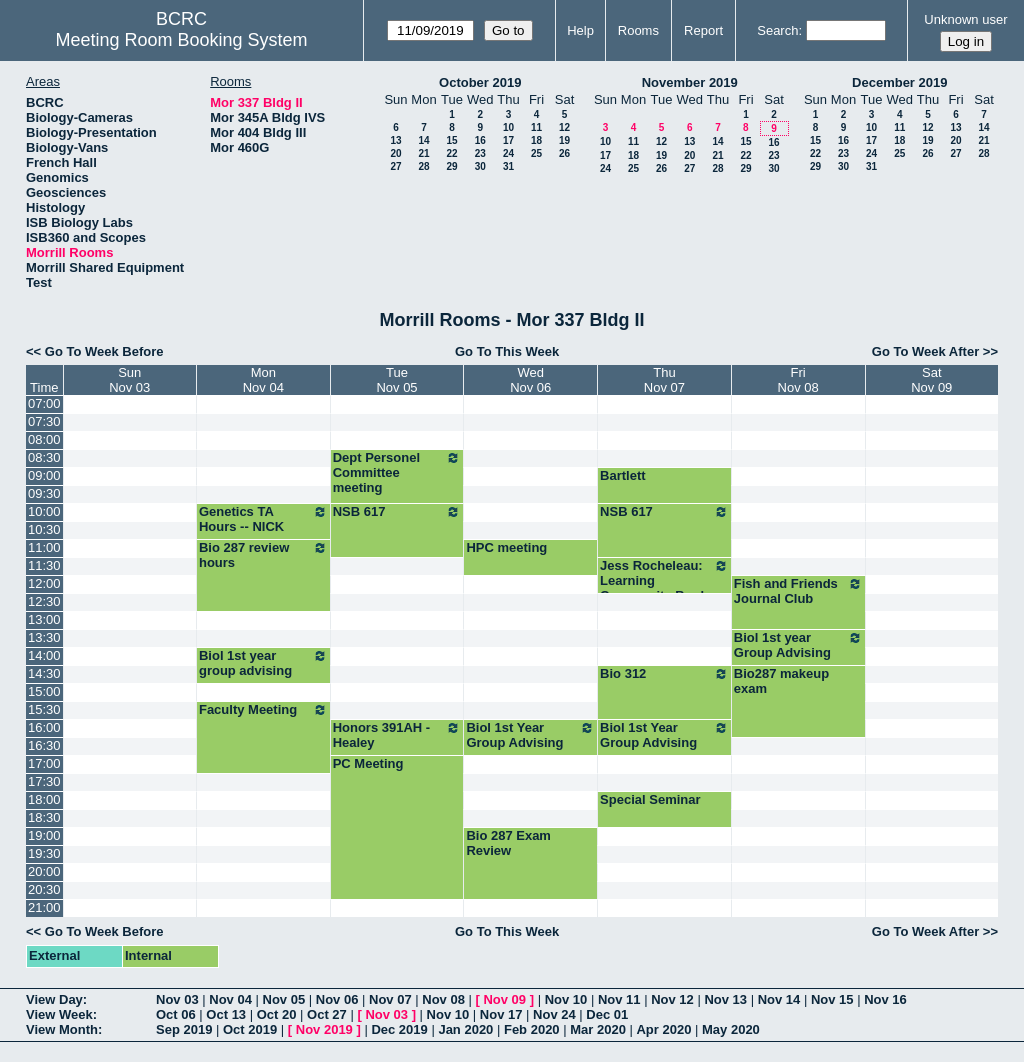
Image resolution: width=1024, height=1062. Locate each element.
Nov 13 (725, 999)
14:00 (44, 655)
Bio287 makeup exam (781, 681)
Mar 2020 (598, 1029)
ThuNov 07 (664, 380)
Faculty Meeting (263, 710)
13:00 (44, 619)
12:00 (44, 583)
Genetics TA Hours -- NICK (263, 519)
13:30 (44, 637)
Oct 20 (277, 1014)
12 (564, 127)
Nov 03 (177, 999)
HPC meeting (506, 547)
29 (451, 166)
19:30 (44, 853)
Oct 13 (226, 1014)
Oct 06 (176, 1014)
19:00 (44, 835)
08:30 (44, 457)
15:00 (44, 691)
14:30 (44, 673)
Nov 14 (779, 999)
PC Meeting (368, 763)
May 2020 (731, 1029)
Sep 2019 (184, 1029)
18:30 (44, 817)
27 (395, 166)
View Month (62, 1029)
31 (508, 166)
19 (564, 140)
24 (508, 153)
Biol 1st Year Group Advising (530, 735)
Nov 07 (390, 999)
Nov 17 (501, 1014)
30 (480, 166)
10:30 (44, 529)
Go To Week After (925, 351)
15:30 (44, 709)
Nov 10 (566, 999)
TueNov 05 (396, 380)
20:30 (44, 889)
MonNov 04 (263, 380)
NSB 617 (397, 512)
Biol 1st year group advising (263, 663)
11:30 (44, 565)
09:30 (44, 493)
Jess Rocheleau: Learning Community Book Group (664, 588)
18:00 (44, 799)
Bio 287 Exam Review (508, 843)
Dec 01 (607, 1014)
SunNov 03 (129, 380)
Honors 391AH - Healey (397, 735)
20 (395, 153)
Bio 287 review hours (263, 555)
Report (703, 30)
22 (451, 153)
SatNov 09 (931, 380)
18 (536, 140)
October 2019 (480, 82)
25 (536, 153)
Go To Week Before (104, 351)
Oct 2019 (250, 1029)
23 (480, 153)
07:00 (44, 403)
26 (564, 153)
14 (423, 140)
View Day (54, 999)
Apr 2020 (663, 1029)
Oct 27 (327, 1014)
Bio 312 (664, 674)
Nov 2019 (324, 1029)
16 (480, 140)
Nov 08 (443, 999)
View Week (59, 1014)
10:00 (44, 511)
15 (451, 140)
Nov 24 (554, 1014)
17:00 (44, 763)
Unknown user (965, 19)
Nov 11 (619, 999)
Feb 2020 (532, 1029)
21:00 (44, 907)
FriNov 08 (798, 380)
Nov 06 (337, 999)
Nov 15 (832, 999)
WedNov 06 (530, 380)
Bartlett (623, 475)
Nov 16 (885, 999)
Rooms (638, 30)
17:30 (44, 781)
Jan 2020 (465, 1029)
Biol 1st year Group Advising (798, 645)
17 (508, 140)
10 (508, 127)
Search (777, 30)
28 (423, 166)
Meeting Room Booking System (181, 40)
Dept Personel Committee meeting (397, 472)
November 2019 (690, 82)
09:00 (44, 475)
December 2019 (899, 82)
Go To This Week (507, 351)
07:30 (44, 421)
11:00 (44, 547)
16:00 (44, 727)
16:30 (44, 745)
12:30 (44, 601)
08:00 (44, 439)
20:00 (44, 871)
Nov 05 (284, 999)
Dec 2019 (399, 1029)
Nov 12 (672, 999)
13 (395, 140)
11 (536, 127)
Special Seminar (650, 799)
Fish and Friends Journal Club (798, 591)
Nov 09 (504, 999)
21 (423, 153)
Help (580, 30)
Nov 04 (230, 999)
